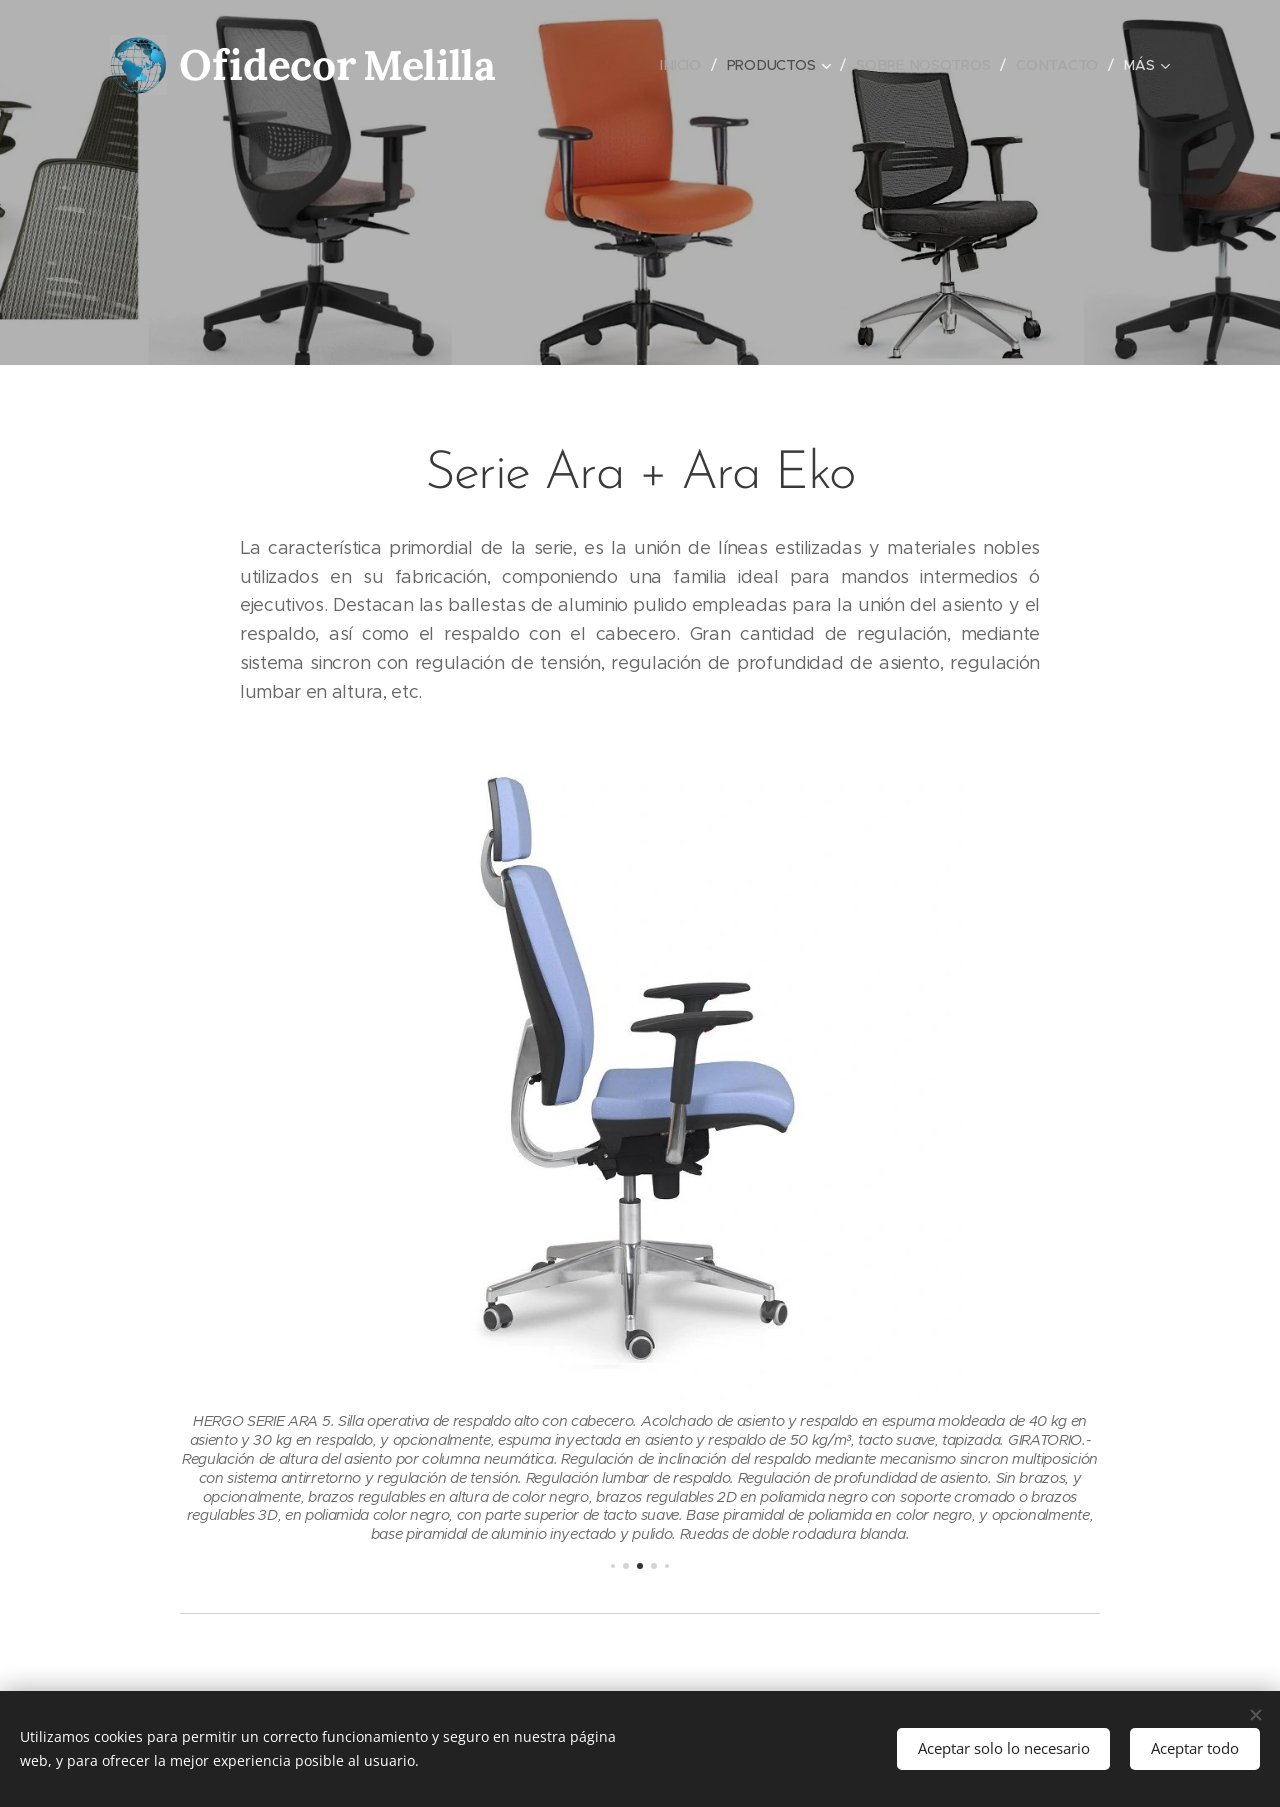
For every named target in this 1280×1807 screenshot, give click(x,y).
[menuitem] (683, 65)
